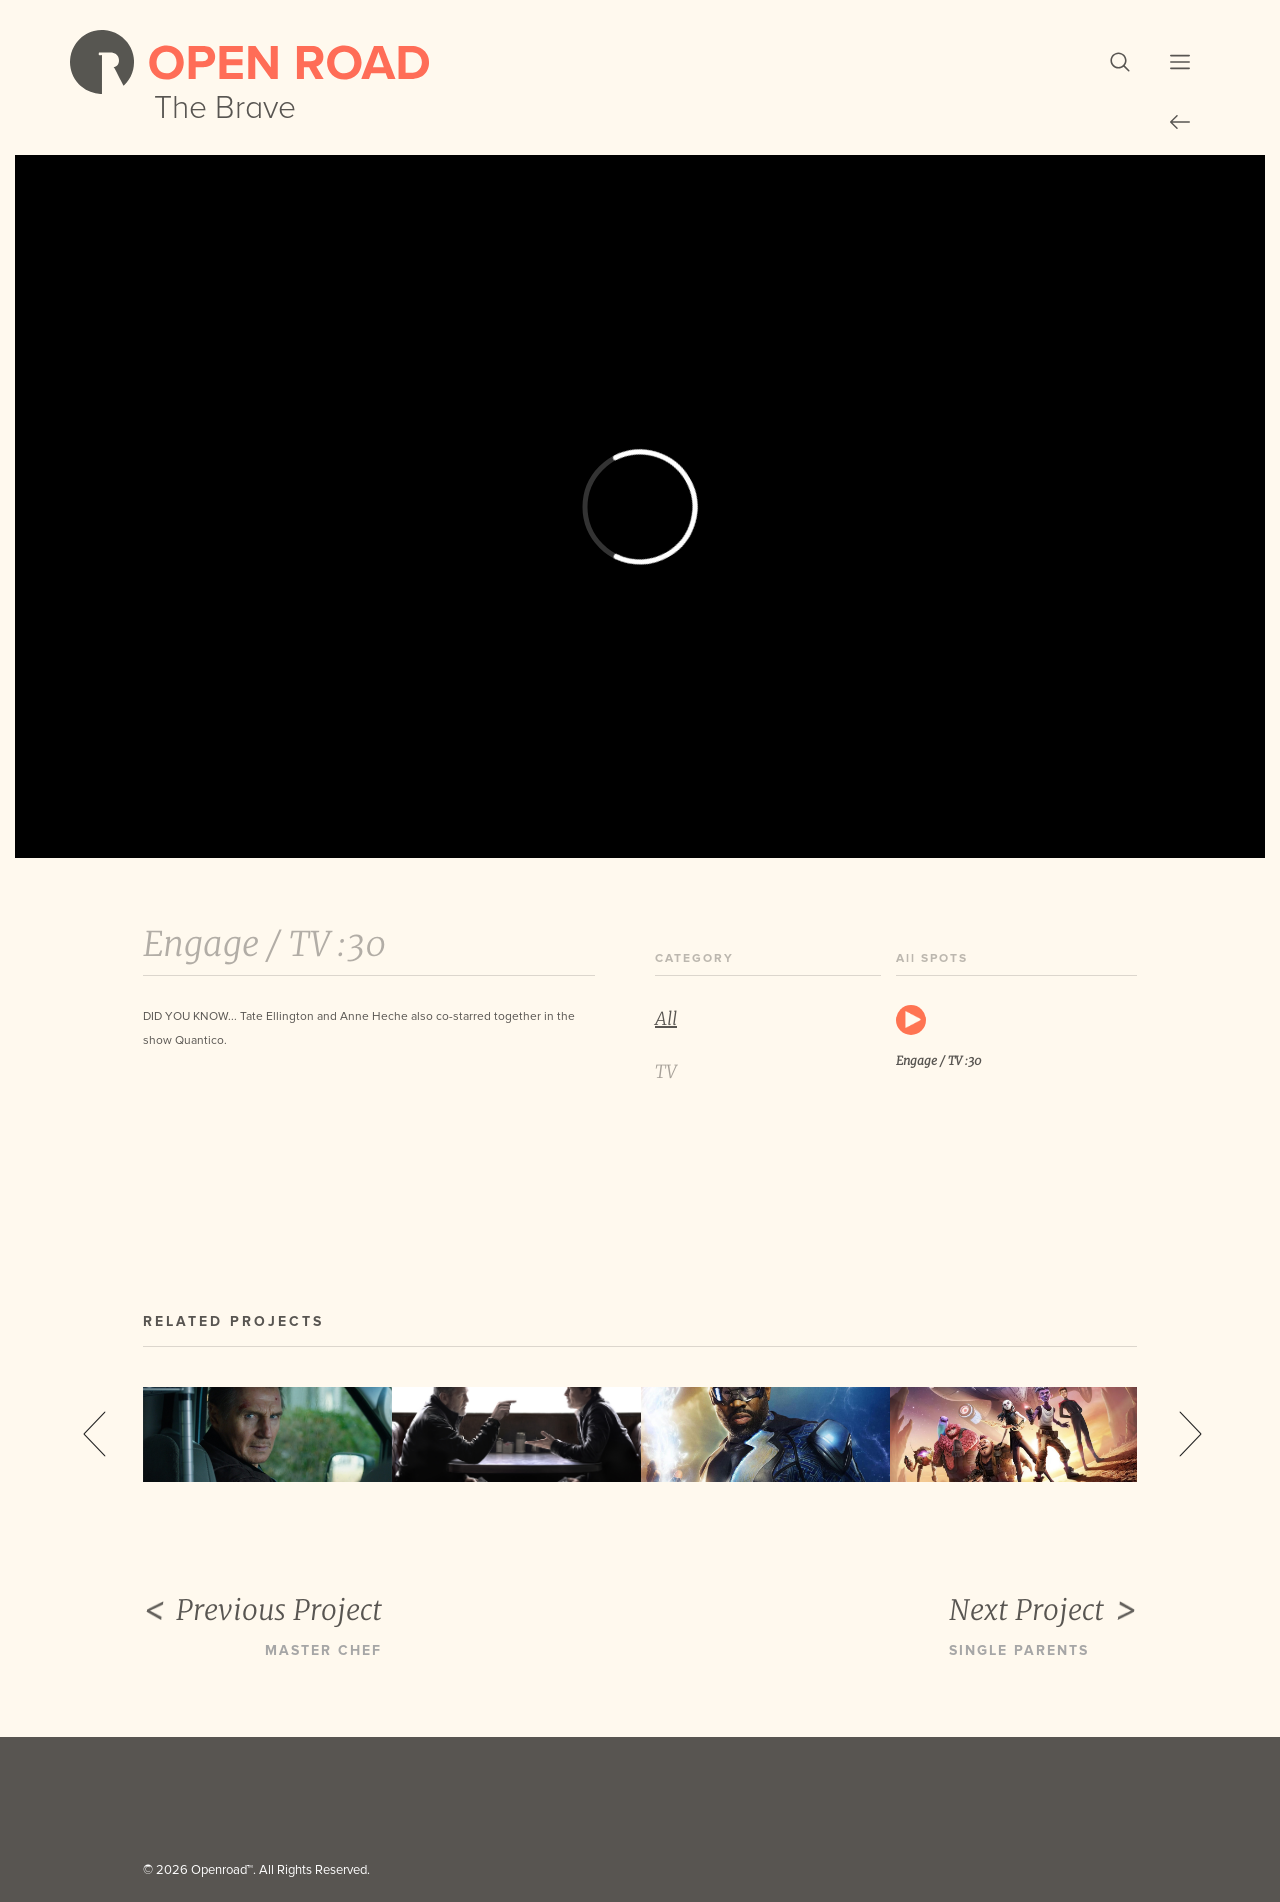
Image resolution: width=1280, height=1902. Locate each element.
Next (1190, 1434)
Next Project (1043, 1611)
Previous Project (262, 1611)
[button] (1120, 62)
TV (666, 1071)
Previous (94, 1434)
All (666, 1018)
